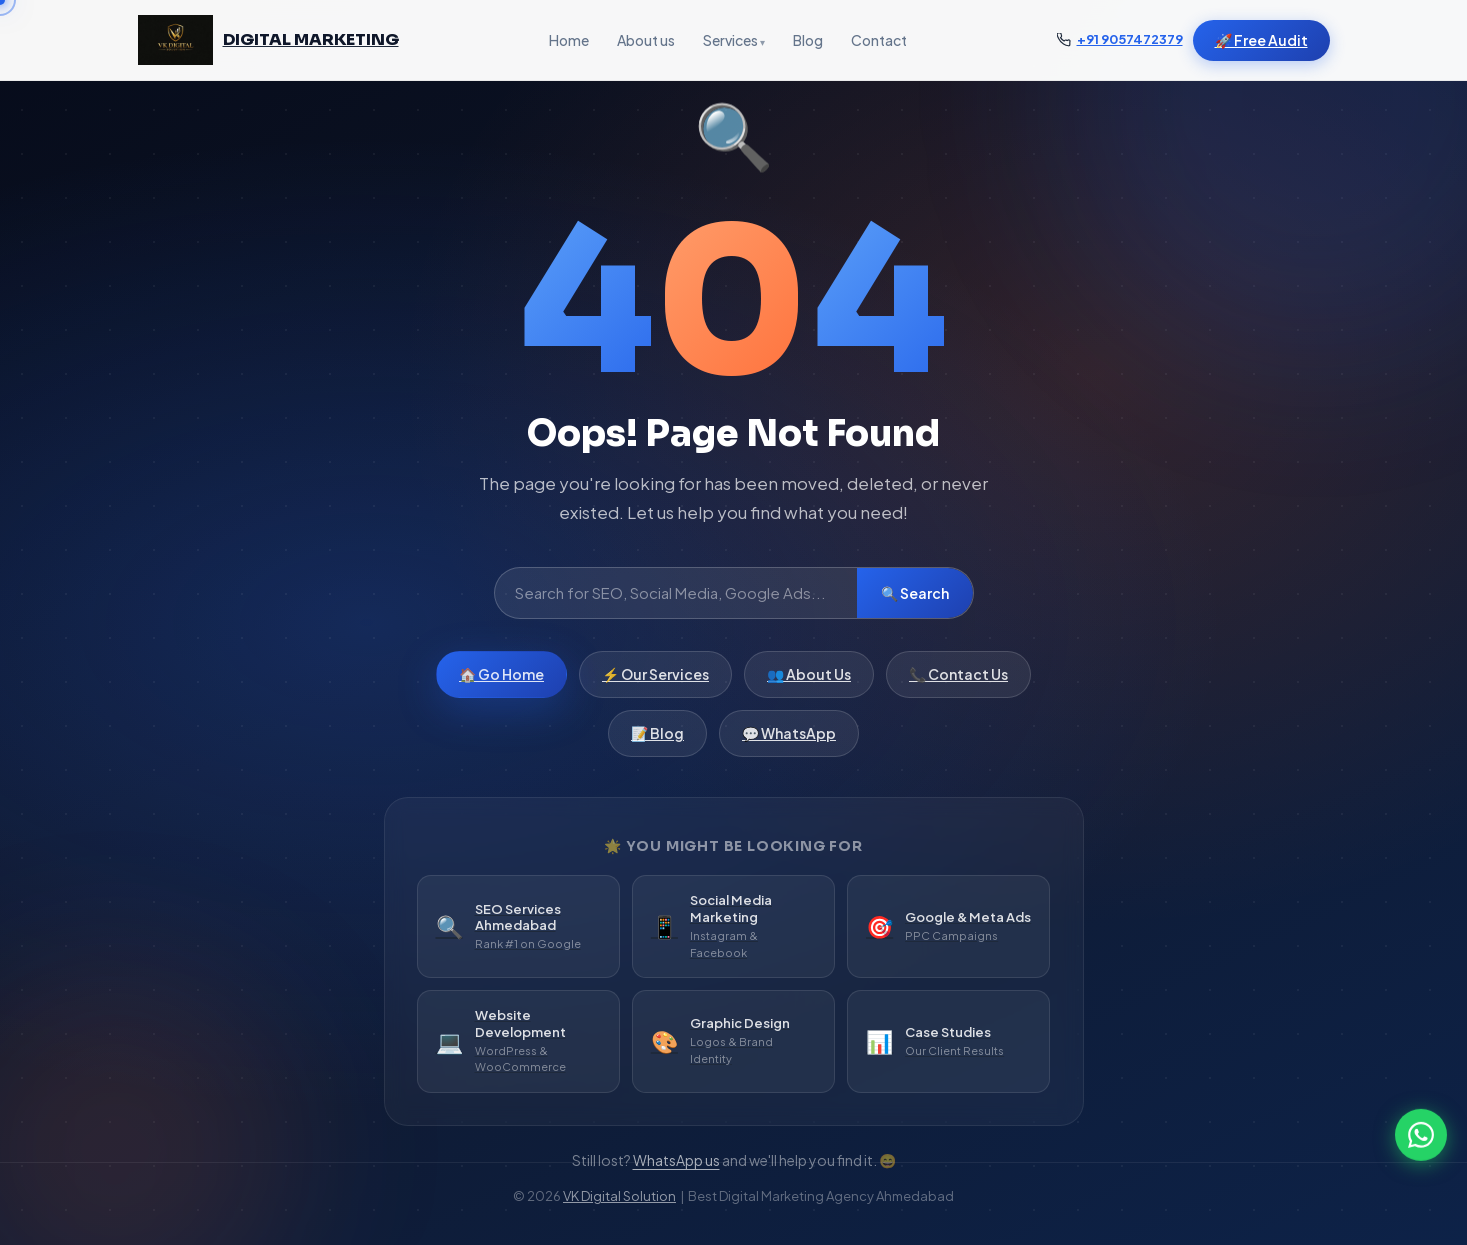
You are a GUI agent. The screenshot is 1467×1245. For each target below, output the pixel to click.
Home (569, 40)
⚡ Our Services (655, 683)
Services (730, 40)
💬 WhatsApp (789, 742)
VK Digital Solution (619, 1196)
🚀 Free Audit (1261, 40)
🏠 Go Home (501, 683)
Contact (879, 40)
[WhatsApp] (1421, 1128)
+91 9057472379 (1130, 39)
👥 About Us (809, 683)
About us (646, 40)
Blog (808, 40)
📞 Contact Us (958, 683)
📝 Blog (657, 742)
